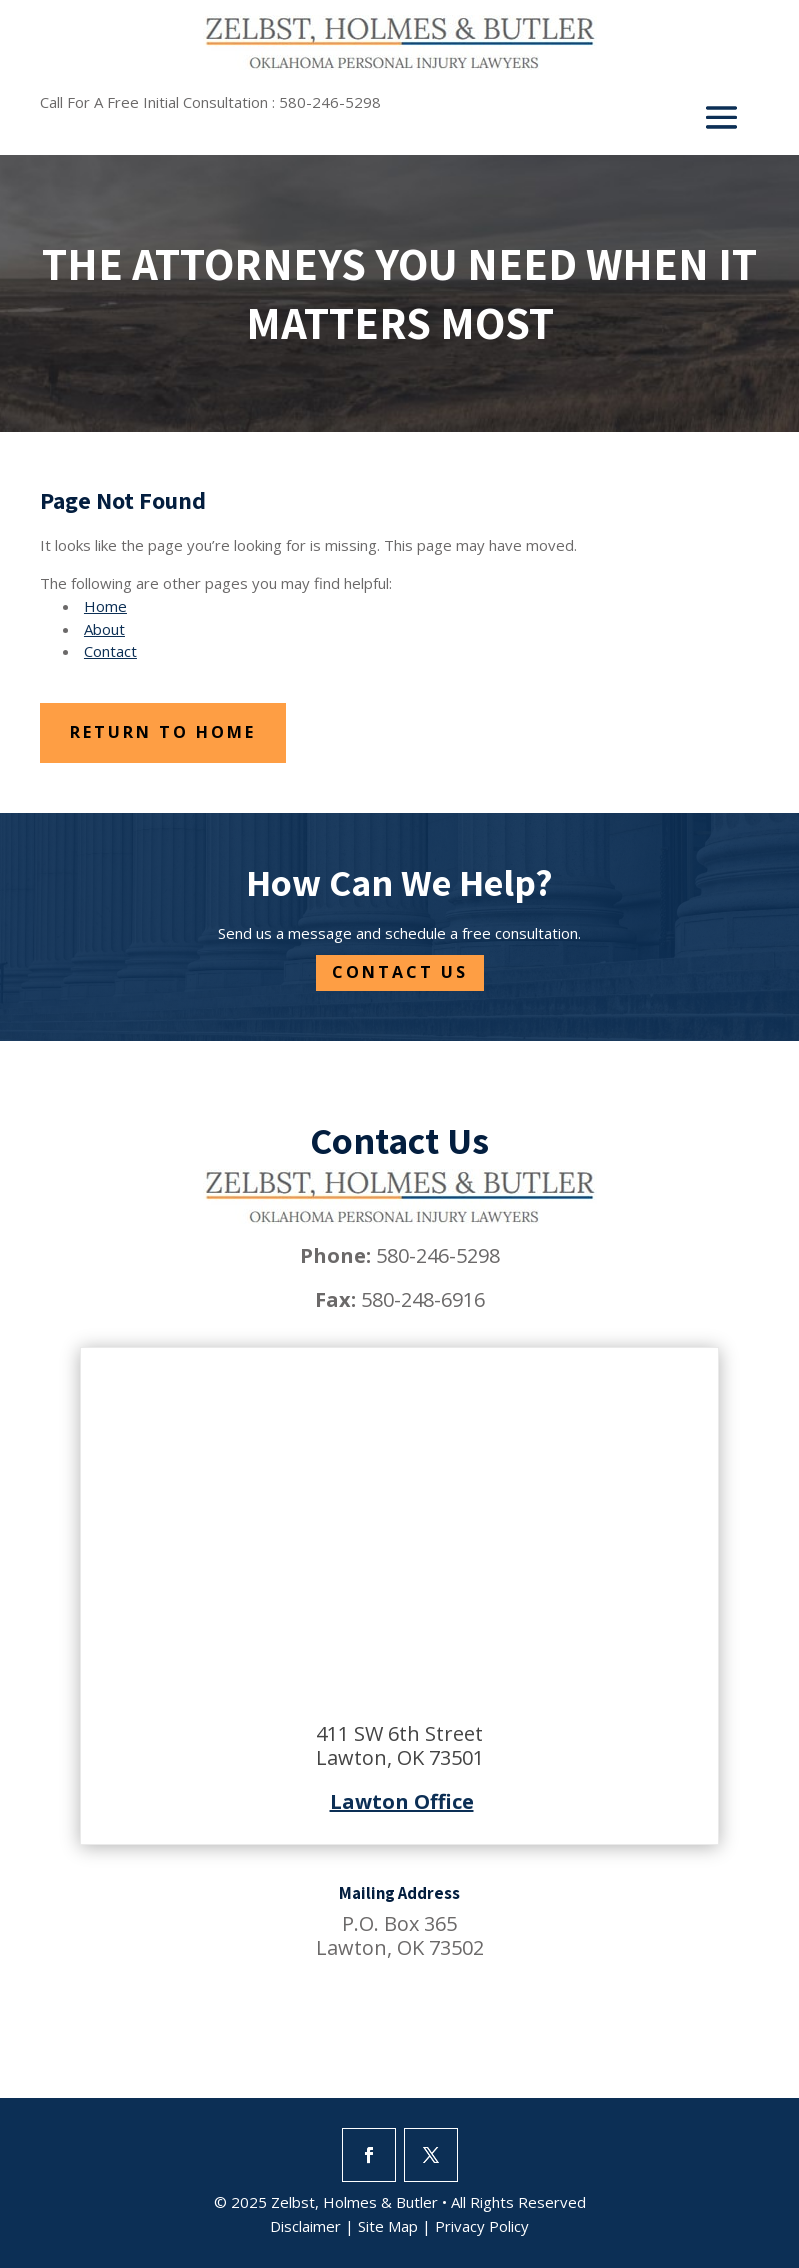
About (104, 629)
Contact (110, 651)
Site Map (388, 2226)
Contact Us (400, 972)
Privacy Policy (482, 2226)
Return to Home (163, 732)
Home (105, 606)
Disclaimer (305, 2226)
